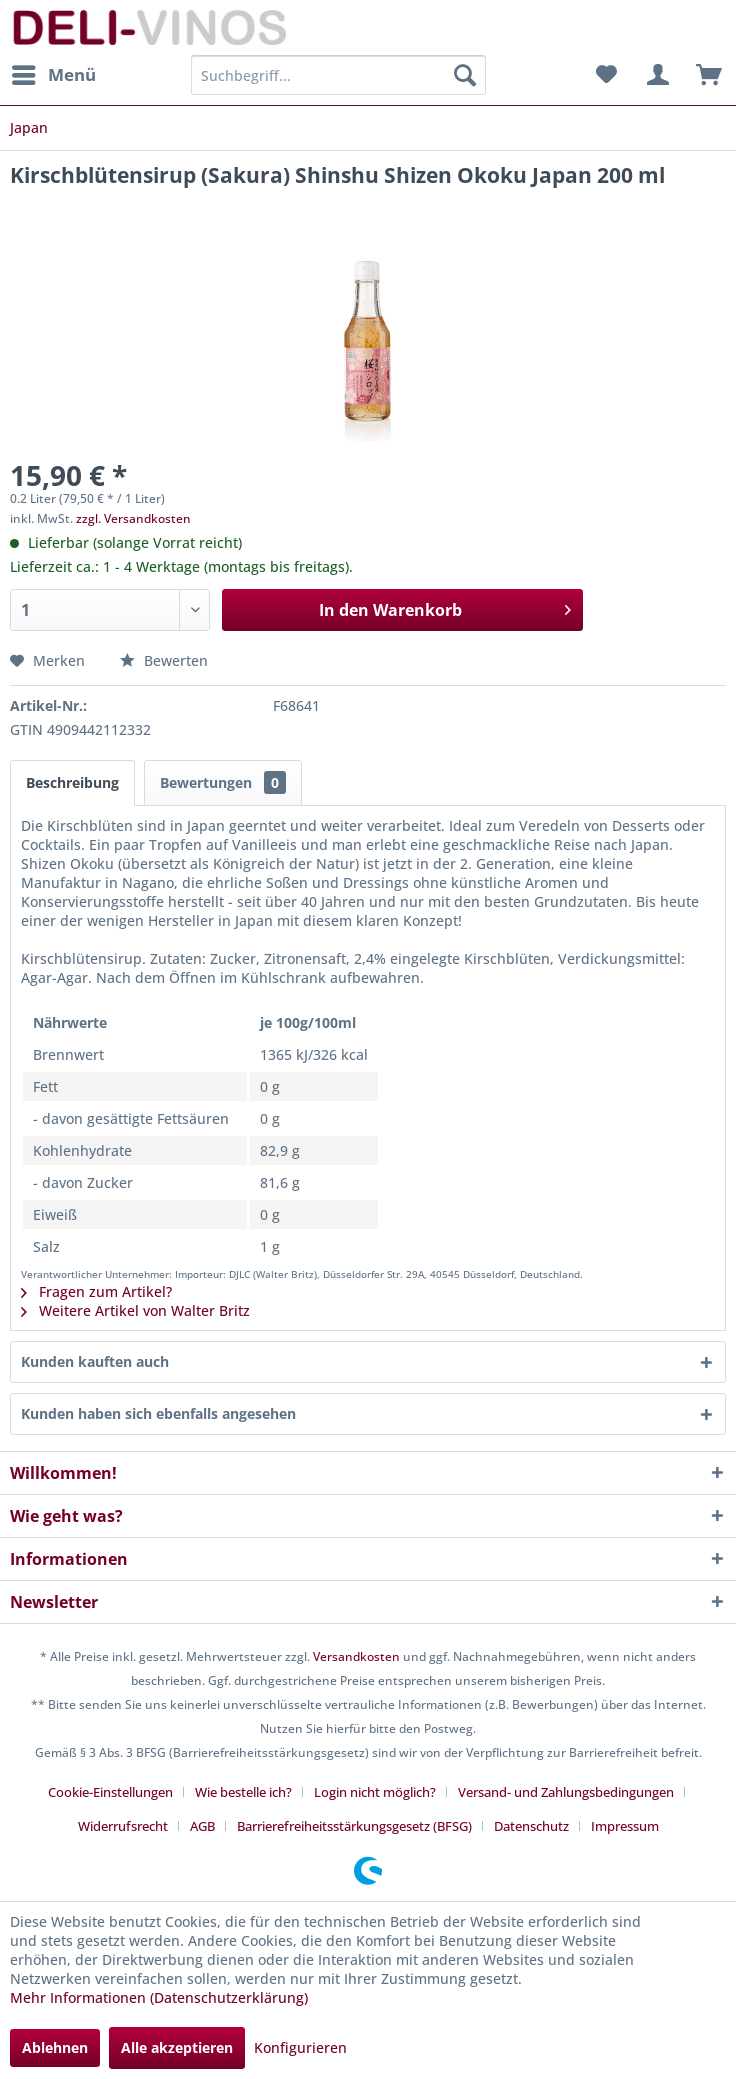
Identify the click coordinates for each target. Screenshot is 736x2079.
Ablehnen (55, 2047)
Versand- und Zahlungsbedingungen (566, 1792)
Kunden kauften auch (95, 1361)
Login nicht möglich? (375, 1792)
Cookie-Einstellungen (110, 1792)
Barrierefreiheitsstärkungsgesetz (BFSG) (354, 1826)
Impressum (625, 1826)
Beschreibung (72, 782)
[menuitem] (53, 75)
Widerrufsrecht (123, 1826)
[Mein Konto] (655, 75)
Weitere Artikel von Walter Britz (135, 1310)
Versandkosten (356, 1656)
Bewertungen (223, 782)
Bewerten (164, 660)
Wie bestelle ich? (243, 1792)
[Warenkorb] (704, 75)
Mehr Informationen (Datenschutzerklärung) (159, 1997)
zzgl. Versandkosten (133, 518)
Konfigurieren (300, 2047)
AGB (202, 1826)
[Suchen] (465, 75)
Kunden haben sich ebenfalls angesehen (158, 1413)
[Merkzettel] (606, 75)
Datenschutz (531, 1826)
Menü (54, 72)
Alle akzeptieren (177, 2047)
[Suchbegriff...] (338, 75)
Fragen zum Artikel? (96, 1291)
